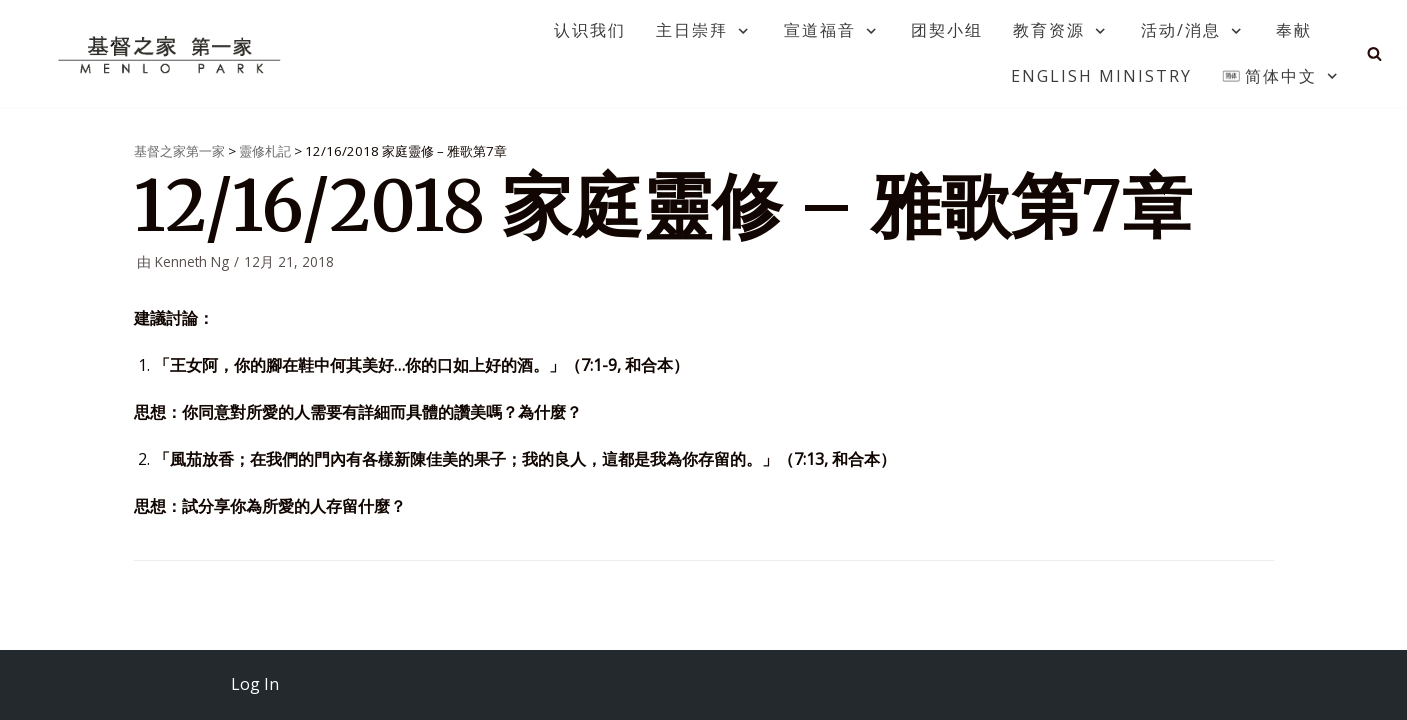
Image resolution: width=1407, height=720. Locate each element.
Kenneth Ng (192, 261)
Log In (255, 684)
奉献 (1294, 30)
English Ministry (1101, 76)
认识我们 (590, 30)
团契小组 (947, 30)
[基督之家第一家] (172, 54)
